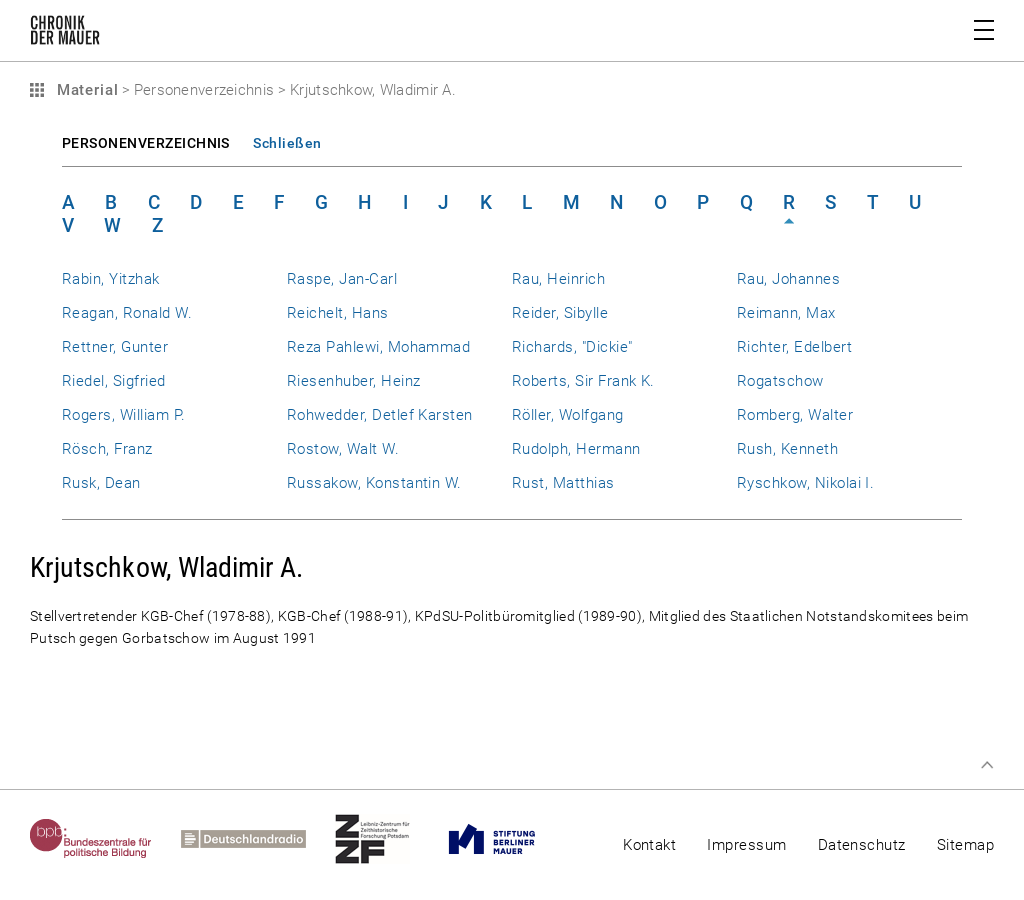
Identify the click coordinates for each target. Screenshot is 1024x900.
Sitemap (965, 845)
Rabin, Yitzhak (111, 279)
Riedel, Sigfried (114, 381)
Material (85, 90)
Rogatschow (780, 381)
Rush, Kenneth (787, 449)
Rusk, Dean (101, 483)
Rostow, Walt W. (343, 449)
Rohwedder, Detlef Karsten (380, 415)
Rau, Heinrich (558, 279)
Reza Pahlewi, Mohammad (378, 347)
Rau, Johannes (788, 279)
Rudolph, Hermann (576, 449)
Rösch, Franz (107, 449)
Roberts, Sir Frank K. (583, 381)
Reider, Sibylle (560, 313)
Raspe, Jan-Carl (342, 279)
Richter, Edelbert (794, 347)
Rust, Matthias (563, 483)
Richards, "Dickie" (572, 347)
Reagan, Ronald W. (127, 313)
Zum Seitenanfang (987, 765)
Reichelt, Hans (338, 313)
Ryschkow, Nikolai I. (805, 483)
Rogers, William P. (123, 415)
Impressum (746, 845)
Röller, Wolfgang (568, 415)
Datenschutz (862, 845)
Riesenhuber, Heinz (353, 381)
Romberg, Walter (795, 415)
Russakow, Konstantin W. (374, 483)
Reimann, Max (786, 313)
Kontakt (649, 845)
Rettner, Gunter (115, 347)
